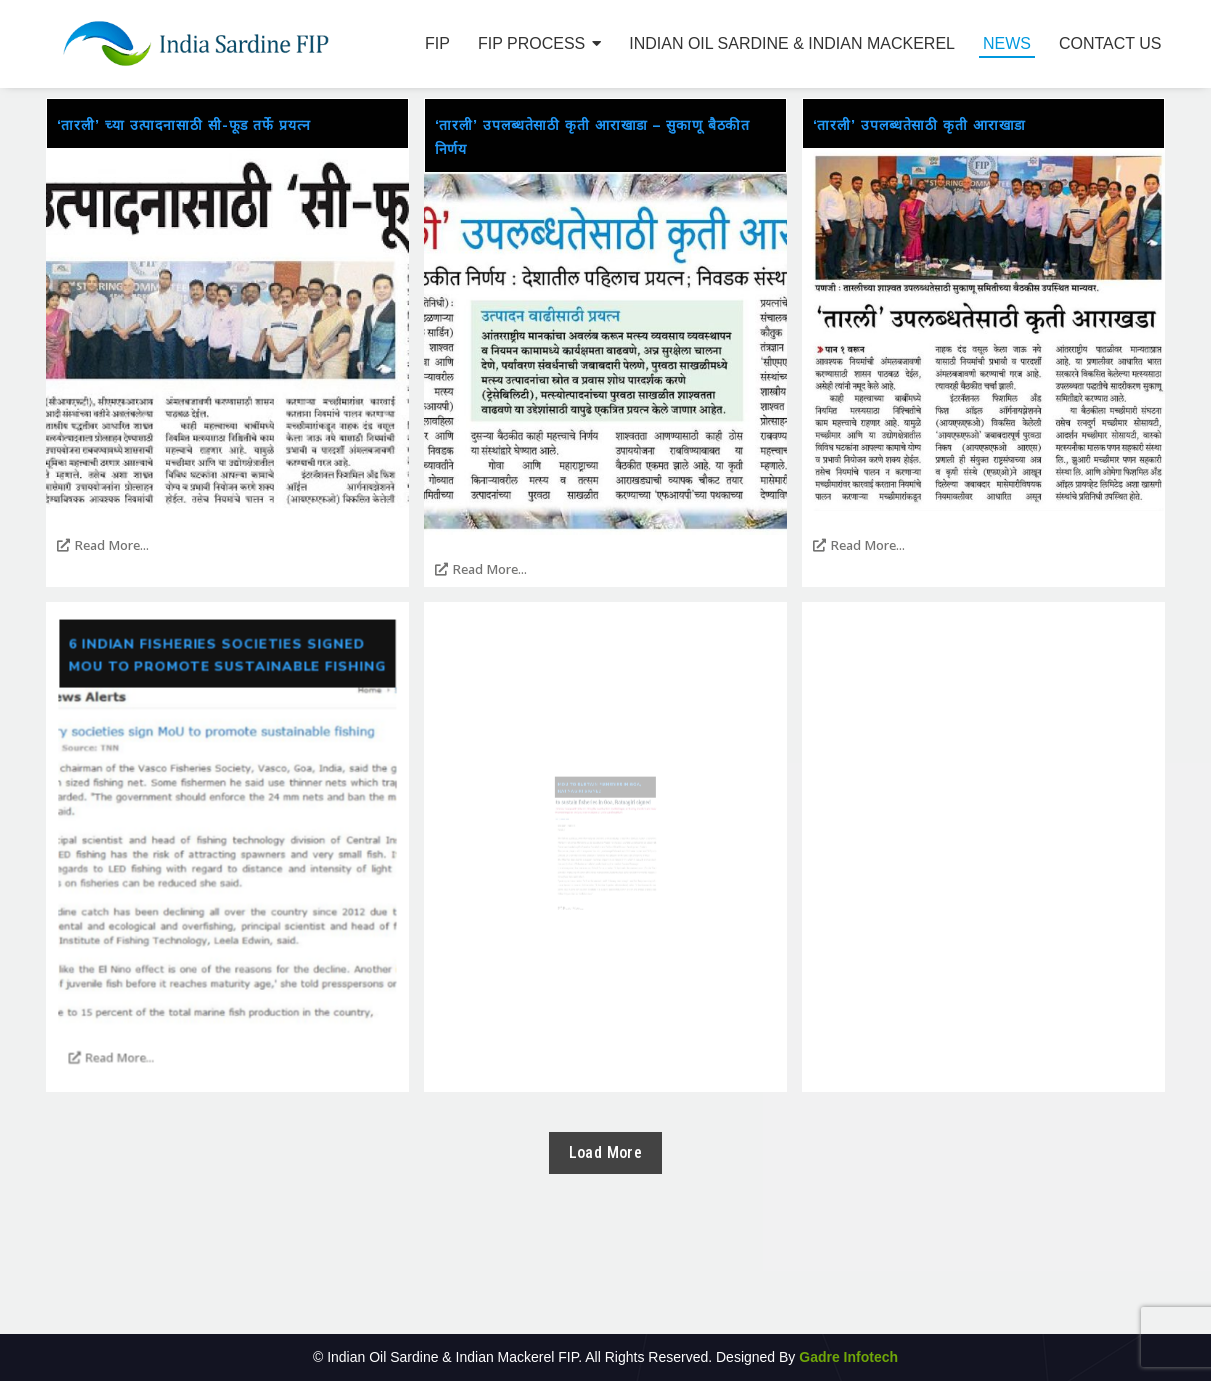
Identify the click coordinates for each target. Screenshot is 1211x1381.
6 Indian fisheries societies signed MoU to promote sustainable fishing (227, 779)
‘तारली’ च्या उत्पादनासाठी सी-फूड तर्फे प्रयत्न (184, 125)
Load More (606, 1152)
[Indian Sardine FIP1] (196, 43)
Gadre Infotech (846, 1357)
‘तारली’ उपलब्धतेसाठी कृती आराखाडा (920, 125)
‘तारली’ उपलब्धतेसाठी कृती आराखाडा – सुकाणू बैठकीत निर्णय (593, 137)
